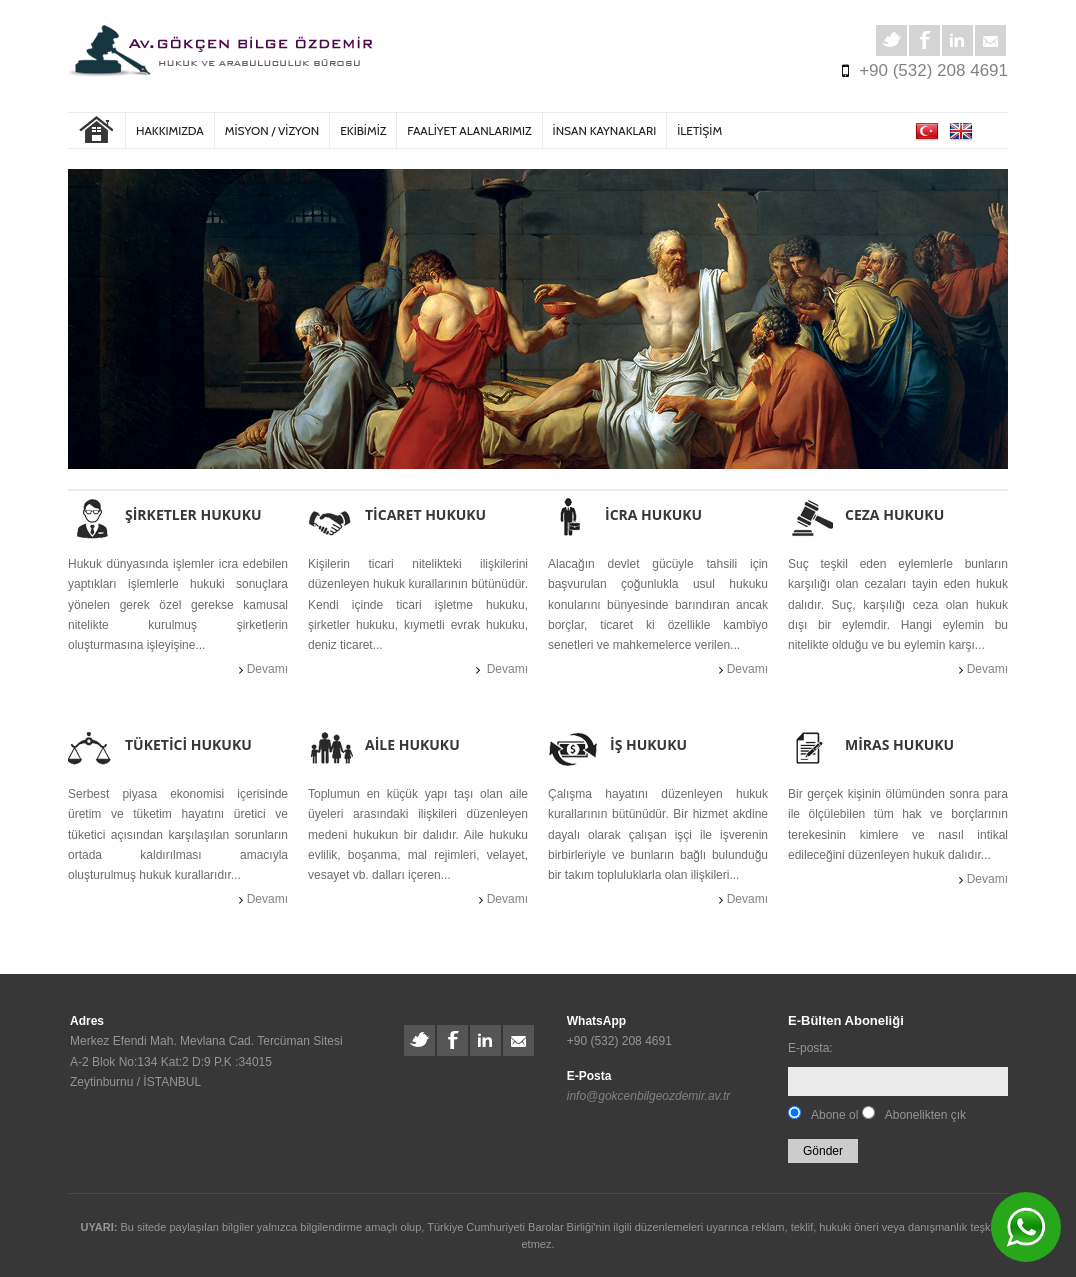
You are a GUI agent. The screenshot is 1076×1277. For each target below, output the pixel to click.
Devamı (265, 669)
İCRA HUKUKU (653, 514)
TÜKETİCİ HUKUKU (188, 744)
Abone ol (834, 1115)
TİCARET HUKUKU (425, 514)
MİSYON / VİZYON (272, 130)
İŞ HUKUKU (648, 744)
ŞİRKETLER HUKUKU (193, 514)
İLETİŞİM (699, 130)
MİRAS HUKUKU (899, 744)
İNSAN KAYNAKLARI (605, 130)
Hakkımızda (170, 130)
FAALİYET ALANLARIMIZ (469, 130)
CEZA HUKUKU (894, 514)
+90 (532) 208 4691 (933, 70)
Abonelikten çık (925, 1115)
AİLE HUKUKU (412, 744)
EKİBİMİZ (363, 130)
